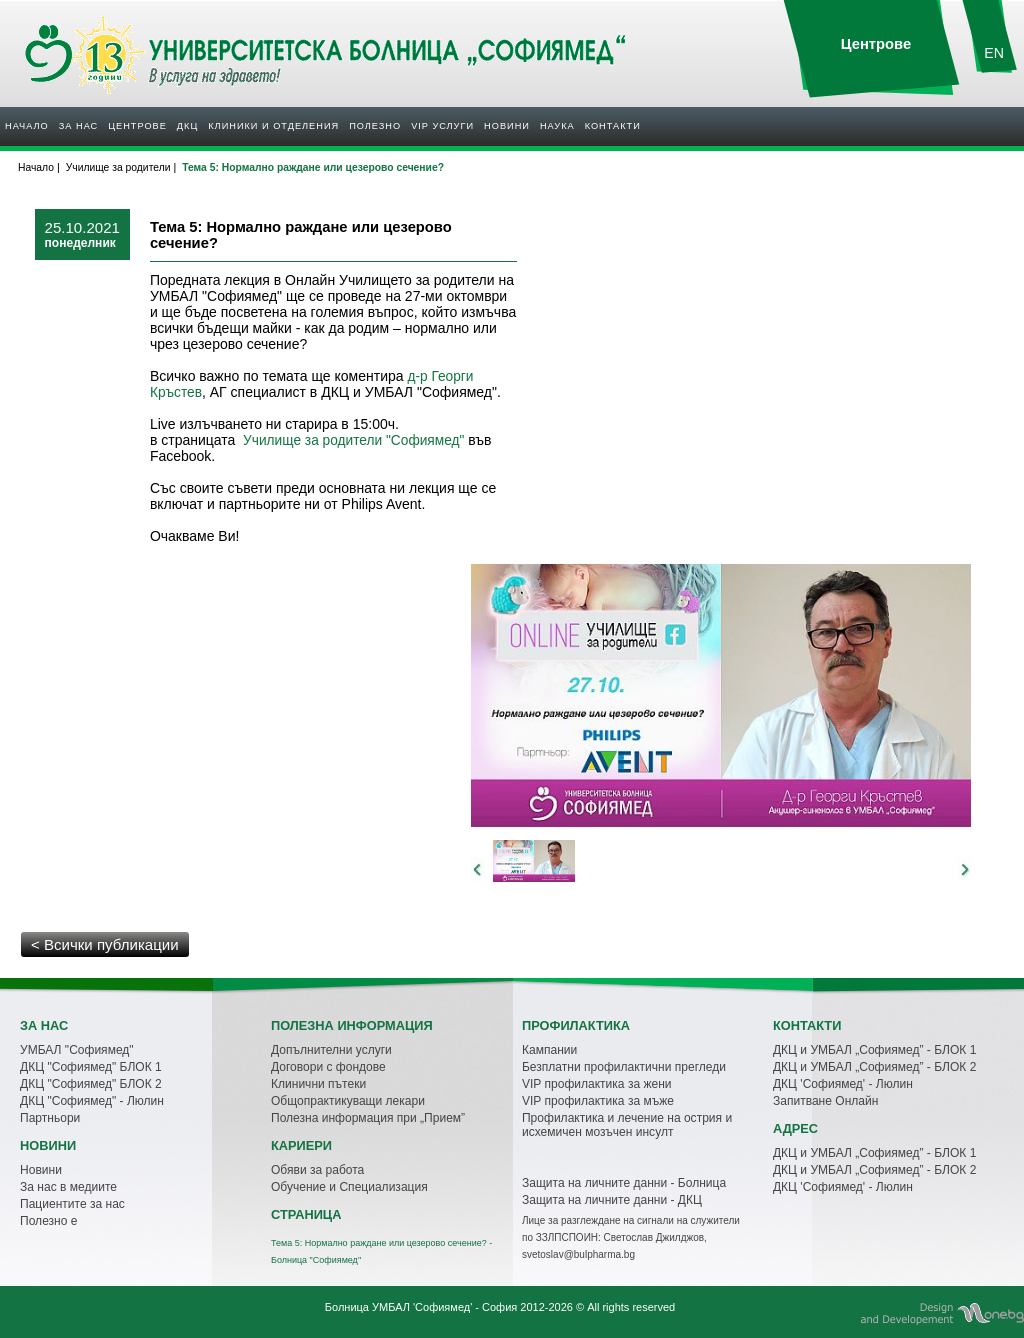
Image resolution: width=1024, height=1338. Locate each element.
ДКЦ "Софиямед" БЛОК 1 (91, 1067)
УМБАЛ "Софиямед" (77, 1050)
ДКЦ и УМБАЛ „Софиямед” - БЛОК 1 (874, 1050)
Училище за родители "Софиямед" (353, 440)
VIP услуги (442, 126)
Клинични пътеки (318, 1084)
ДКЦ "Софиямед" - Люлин (92, 1101)
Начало (27, 126)
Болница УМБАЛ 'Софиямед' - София (421, 1307)
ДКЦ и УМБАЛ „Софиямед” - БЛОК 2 (874, 1067)
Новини (507, 126)
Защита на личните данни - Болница (624, 1183)
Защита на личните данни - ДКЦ (612, 1200)
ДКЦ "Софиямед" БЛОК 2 (91, 1084)
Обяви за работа (317, 1170)
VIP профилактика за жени (597, 1084)
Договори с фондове (328, 1067)
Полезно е (48, 1221)
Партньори (50, 1118)
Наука (557, 126)
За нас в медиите (68, 1187)
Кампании (549, 1050)
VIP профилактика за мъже (598, 1101)
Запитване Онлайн (825, 1101)
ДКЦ (187, 126)
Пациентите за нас (72, 1204)
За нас (78, 126)
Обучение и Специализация (349, 1187)
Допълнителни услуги (331, 1050)
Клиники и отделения (273, 126)
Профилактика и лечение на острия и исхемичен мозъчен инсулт (627, 1125)
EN (994, 53)
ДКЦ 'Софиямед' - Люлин (843, 1084)
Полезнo (375, 126)
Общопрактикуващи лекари (348, 1101)
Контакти (613, 126)
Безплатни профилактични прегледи (624, 1067)
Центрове (137, 126)
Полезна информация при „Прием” (368, 1118)
